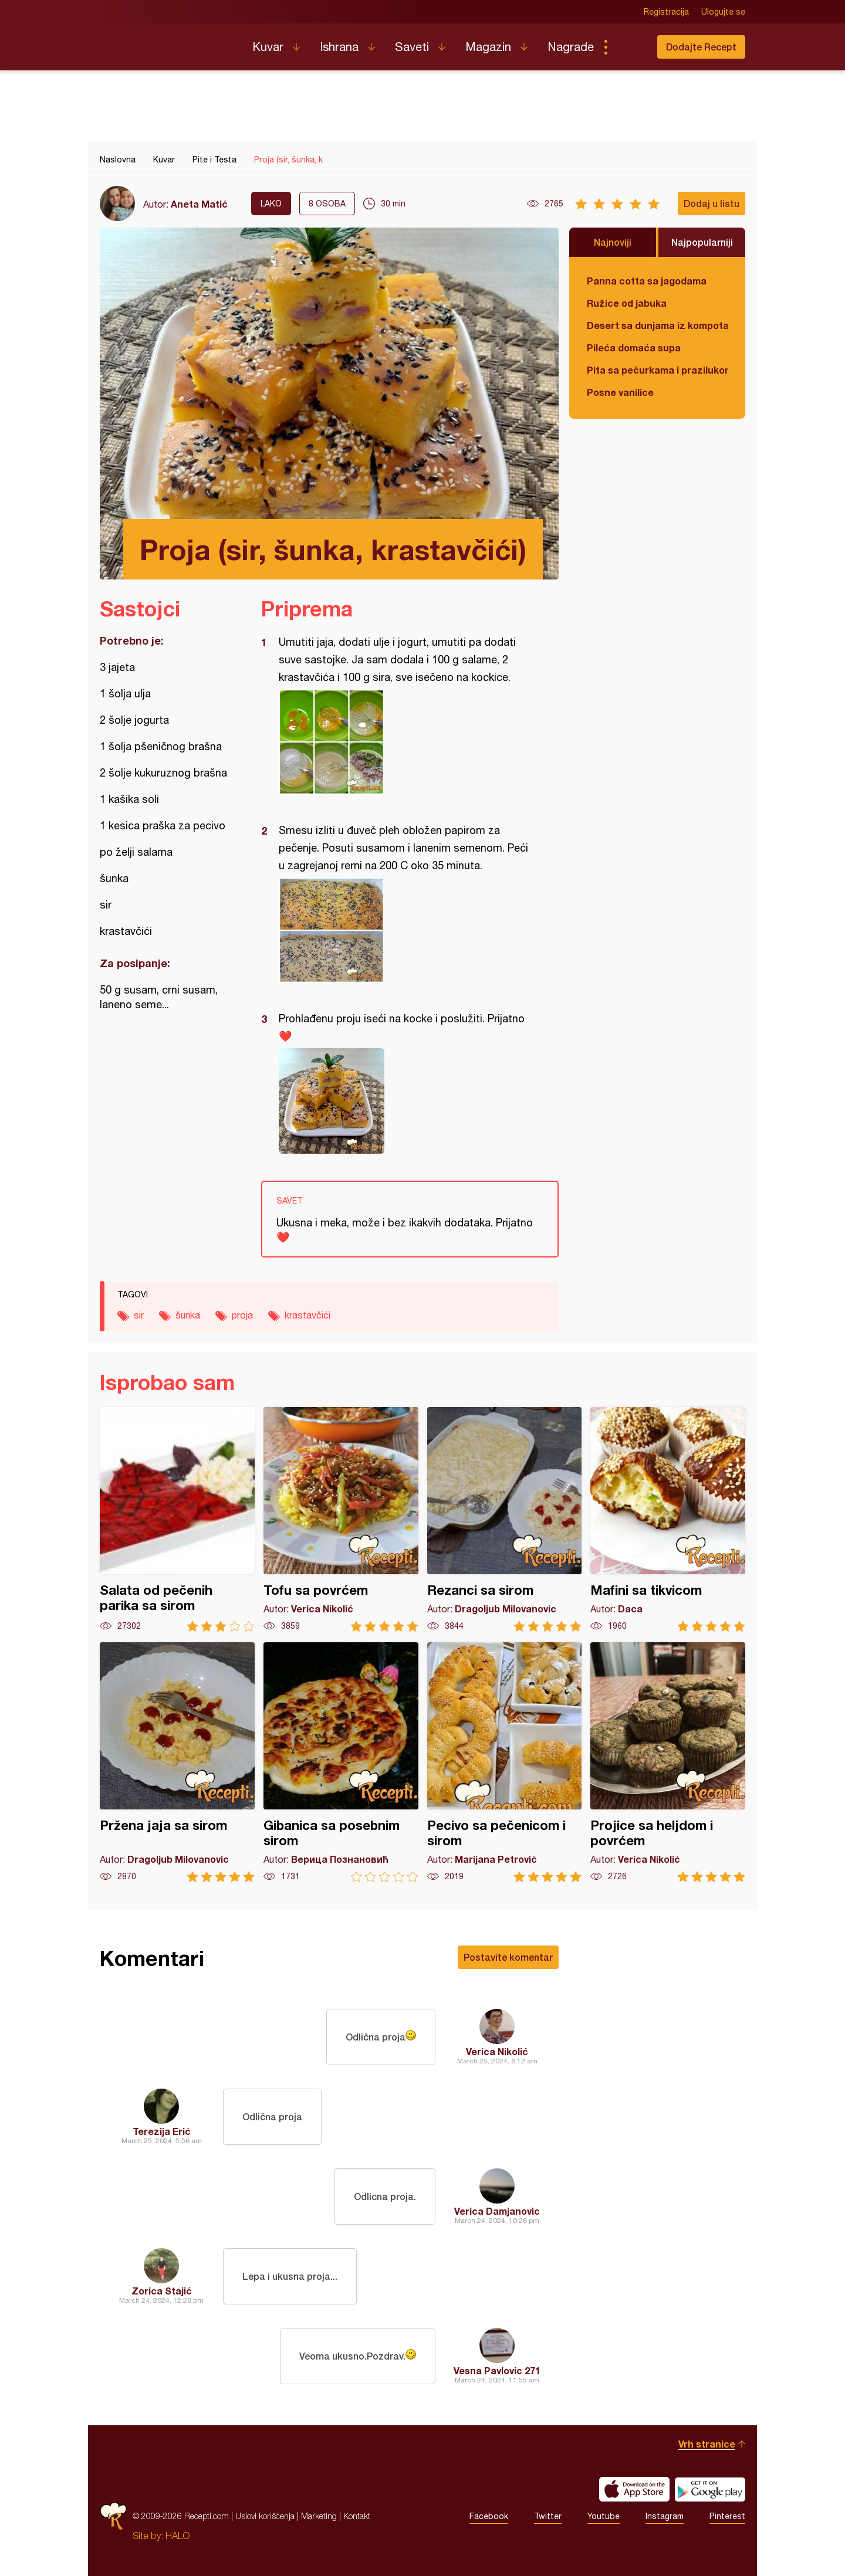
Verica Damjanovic (497, 2210)
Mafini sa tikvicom (667, 1519)
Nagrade (570, 46)
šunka (187, 1315)
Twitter (548, 2516)
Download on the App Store (634, 2489)
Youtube (603, 2516)
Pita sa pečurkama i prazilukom (657, 369)
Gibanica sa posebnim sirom (340, 1762)
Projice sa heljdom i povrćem (667, 1762)
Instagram (664, 2516)
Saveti (412, 46)
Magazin (488, 46)
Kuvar (267, 46)
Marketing (319, 2516)
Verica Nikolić (497, 2051)
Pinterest (727, 2516)
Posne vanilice (620, 392)
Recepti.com (167, 42)
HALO (177, 2535)
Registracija (666, 11)
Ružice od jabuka (627, 303)
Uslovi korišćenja (265, 2516)
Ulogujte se (723, 11)
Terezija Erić (162, 2131)
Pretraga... (629, 47)
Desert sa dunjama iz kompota (657, 325)
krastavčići (307, 1315)
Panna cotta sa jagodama (647, 280)
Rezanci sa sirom (504, 1519)
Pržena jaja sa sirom (177, 1762)
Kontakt (356, 2516)
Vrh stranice (706, 2443)
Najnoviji (612, 242)
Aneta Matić (199, 203)
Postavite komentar (508, 1956)
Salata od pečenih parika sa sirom (177, 1519)
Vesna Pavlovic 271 (497, 2370)
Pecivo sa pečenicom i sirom (504, 1762)
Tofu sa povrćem (340, 1519)
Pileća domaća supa (634, 347)
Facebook (488, 2516)
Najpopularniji (702, 242)
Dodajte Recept (701, 46)
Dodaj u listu (711, 203)
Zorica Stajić (161, 2290)
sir (139, 1315)
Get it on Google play (710, 2489)
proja (242, 1315)
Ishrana (339, 46)
